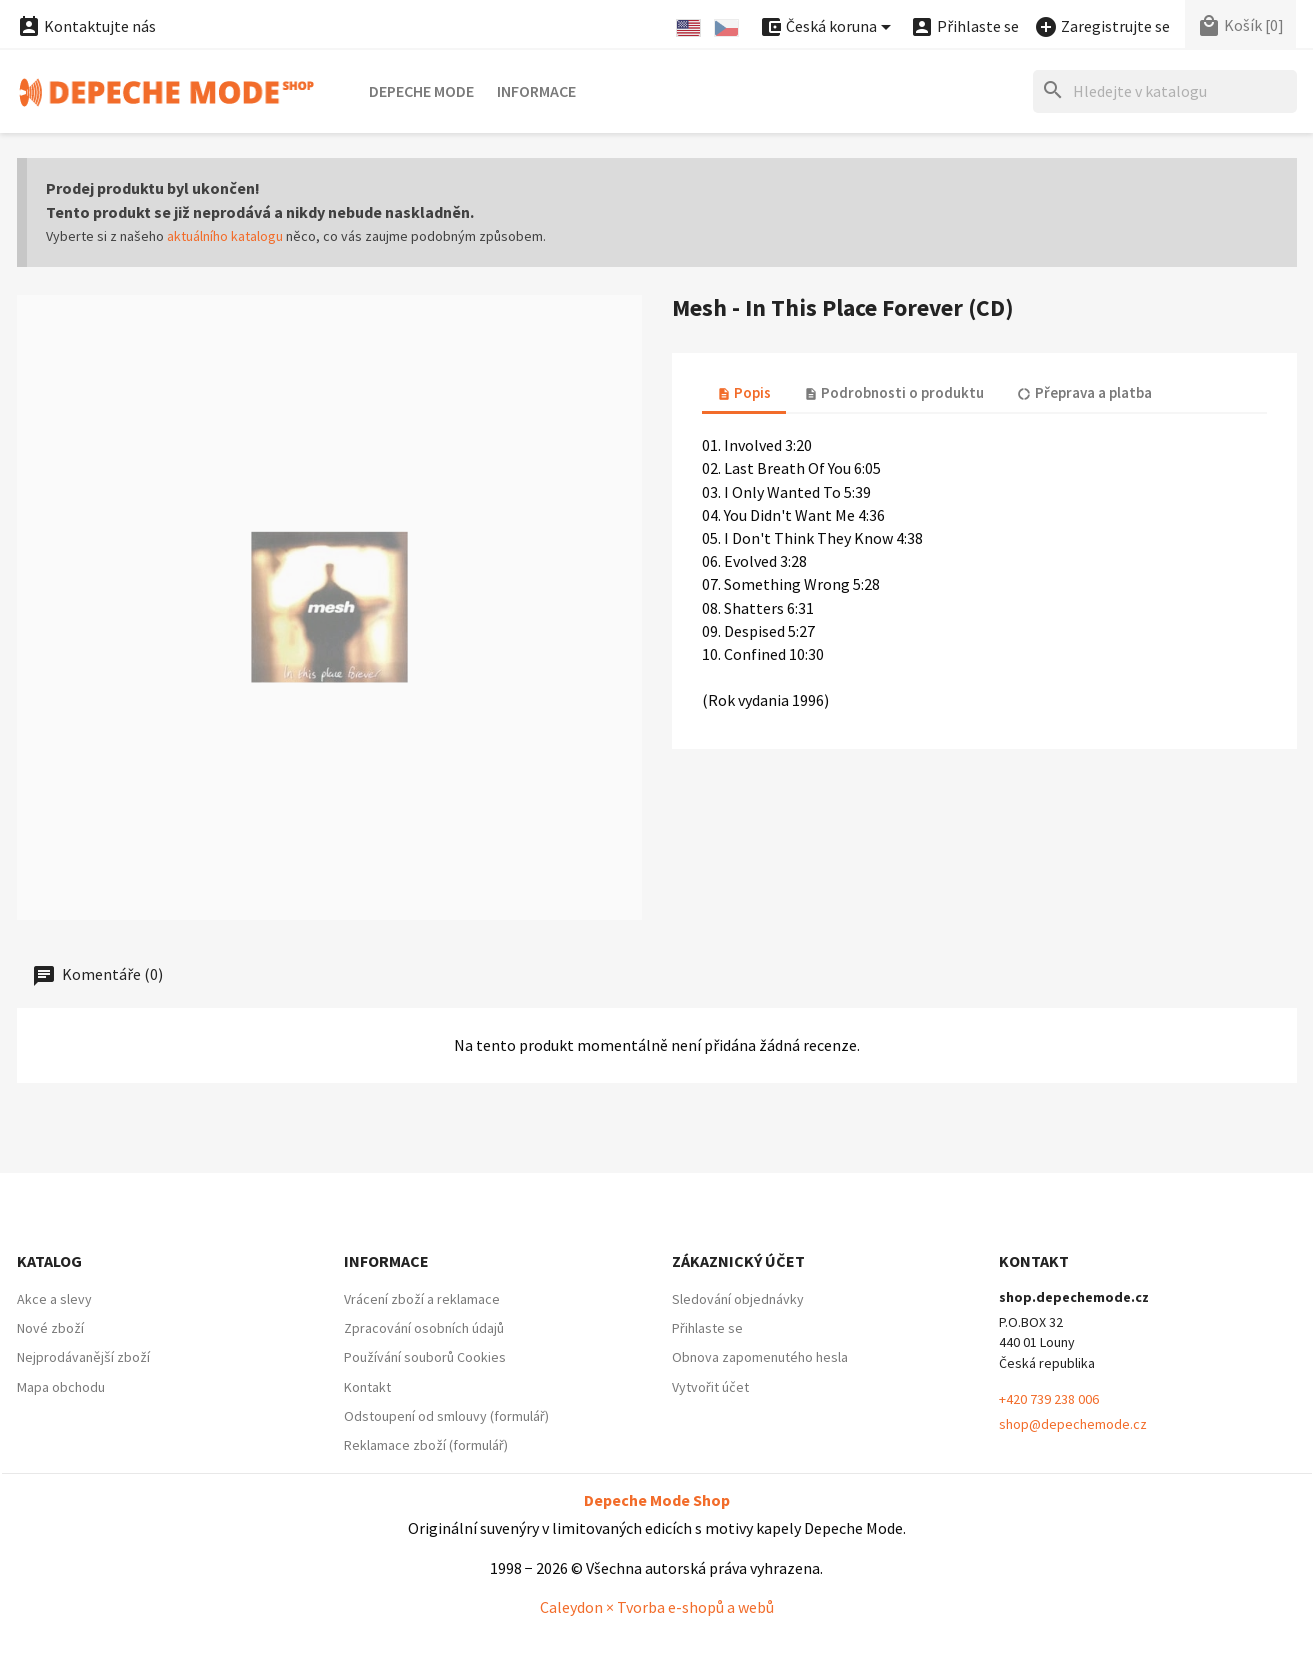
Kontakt (367, 1387)
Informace (536, 91)
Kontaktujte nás (86, 26)
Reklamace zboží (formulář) (426, 1445)
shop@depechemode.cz (1073, 1424)
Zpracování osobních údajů (424, 1328)
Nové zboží (50, 1328)
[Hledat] (1165, 91)
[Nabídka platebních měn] (828, 27)
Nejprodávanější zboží (83, 1357)
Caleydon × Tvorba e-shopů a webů (657, 1607)
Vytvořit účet (710, 1387)
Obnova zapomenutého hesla (760, 1357)
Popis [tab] (744, 392)
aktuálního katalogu (225, 236)
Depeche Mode (421, 91)
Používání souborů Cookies (425, 1357)
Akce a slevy (54, 1299)
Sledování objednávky (738, 1299)
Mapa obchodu (61, 1387)
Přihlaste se (707, 1328)
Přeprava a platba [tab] (1084, 392)
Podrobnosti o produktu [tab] (894, 392)
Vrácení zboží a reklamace (422, 1299)
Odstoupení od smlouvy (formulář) (446, 1416)
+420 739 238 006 (1049, 1399)
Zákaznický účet (738, 1261)
